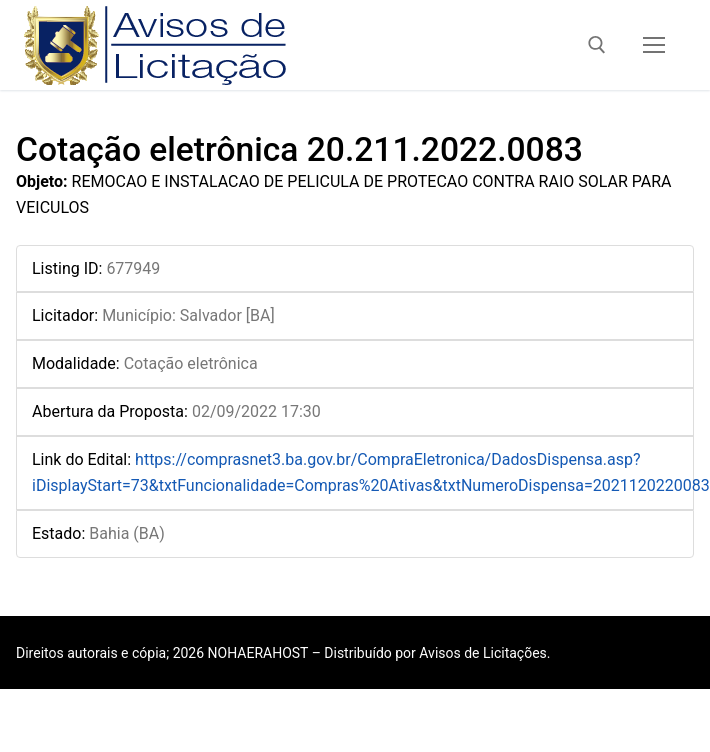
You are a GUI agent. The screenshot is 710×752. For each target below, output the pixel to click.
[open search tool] (597, 45)
